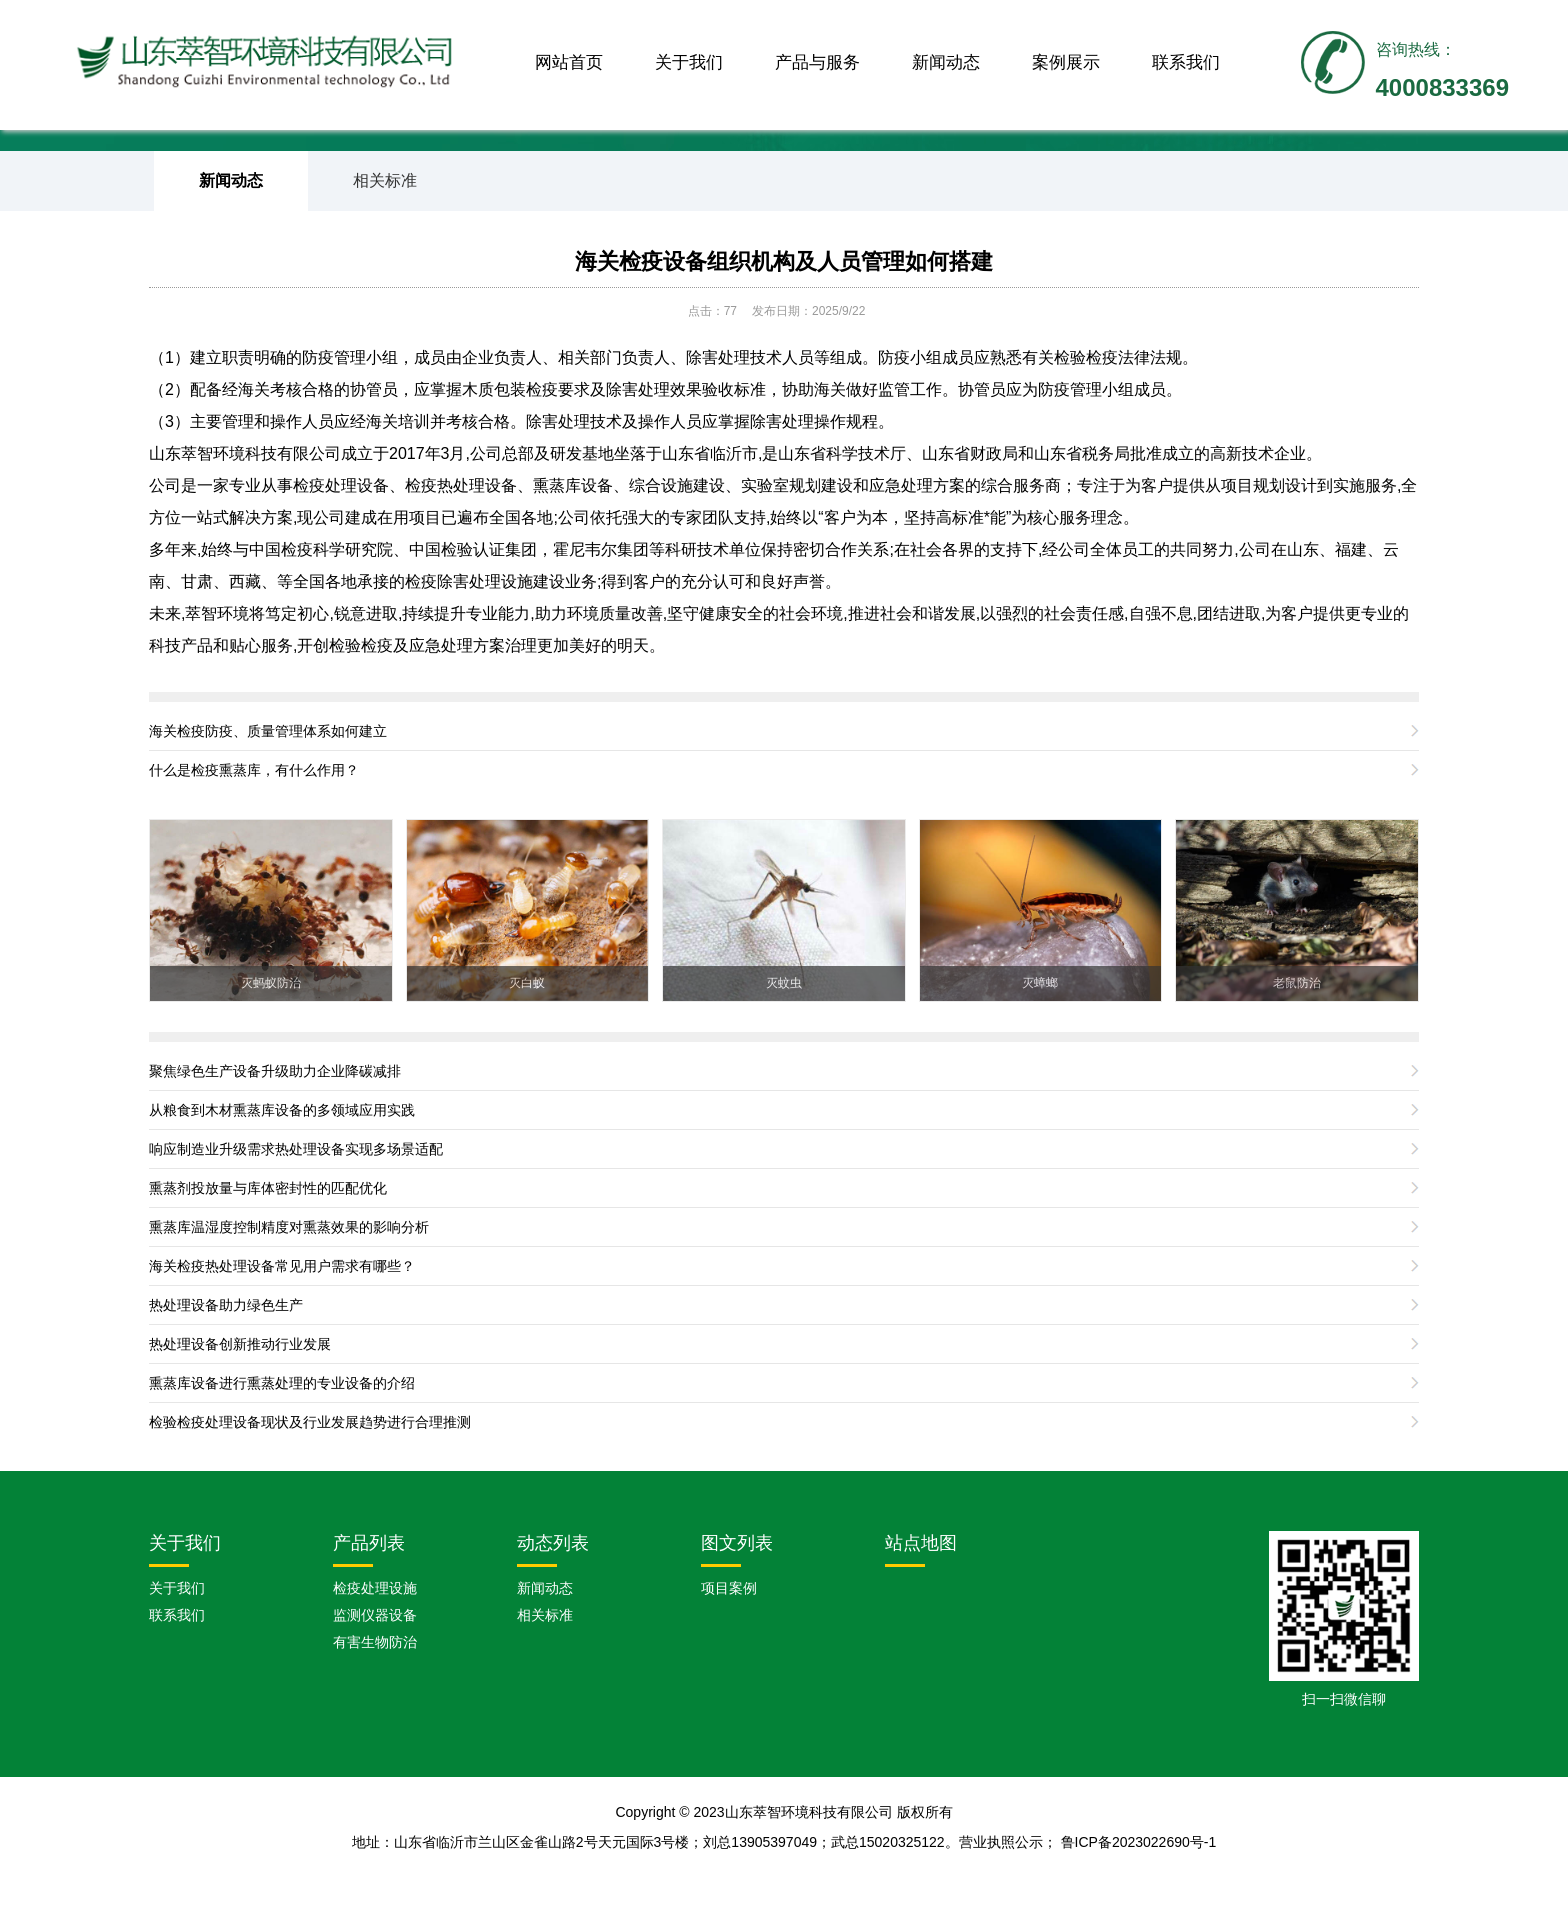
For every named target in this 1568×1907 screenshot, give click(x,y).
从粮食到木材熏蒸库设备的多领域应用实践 (282, 1110)
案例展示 (1066, 62)
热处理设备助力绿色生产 (226, 1305)
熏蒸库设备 (573, 485)
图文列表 (737, 1543)
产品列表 (369, 1543)
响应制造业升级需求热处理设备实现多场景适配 (296, 1149)
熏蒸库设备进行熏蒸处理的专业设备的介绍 (282, 1383)
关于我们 (689, 62)
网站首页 (569, 62)
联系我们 (1186, 62)
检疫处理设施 (375, 1588)
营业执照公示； (1010, 1842)
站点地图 (921, 1543)
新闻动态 (946, 62)
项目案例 (729, 1588)
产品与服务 (817, 62)
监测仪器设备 (375, 1615)
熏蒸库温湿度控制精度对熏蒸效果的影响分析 (289, 1227)
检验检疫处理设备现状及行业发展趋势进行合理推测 (310, 1422)
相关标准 (385, 180)
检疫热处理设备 (461, 485)
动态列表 (553, 1543)
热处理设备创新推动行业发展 (240, 1344)
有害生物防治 (375, 1642)
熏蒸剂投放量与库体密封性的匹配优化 (268, 1188)
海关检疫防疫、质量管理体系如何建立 (268, 731)
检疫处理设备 (341, 485)
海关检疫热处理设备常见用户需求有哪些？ (282, 1266)
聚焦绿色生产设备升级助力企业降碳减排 (275, 1071)
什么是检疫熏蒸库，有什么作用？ (254, 770)
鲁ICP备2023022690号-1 (1139, 1842)
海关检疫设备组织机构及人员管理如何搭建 (784, 261)
